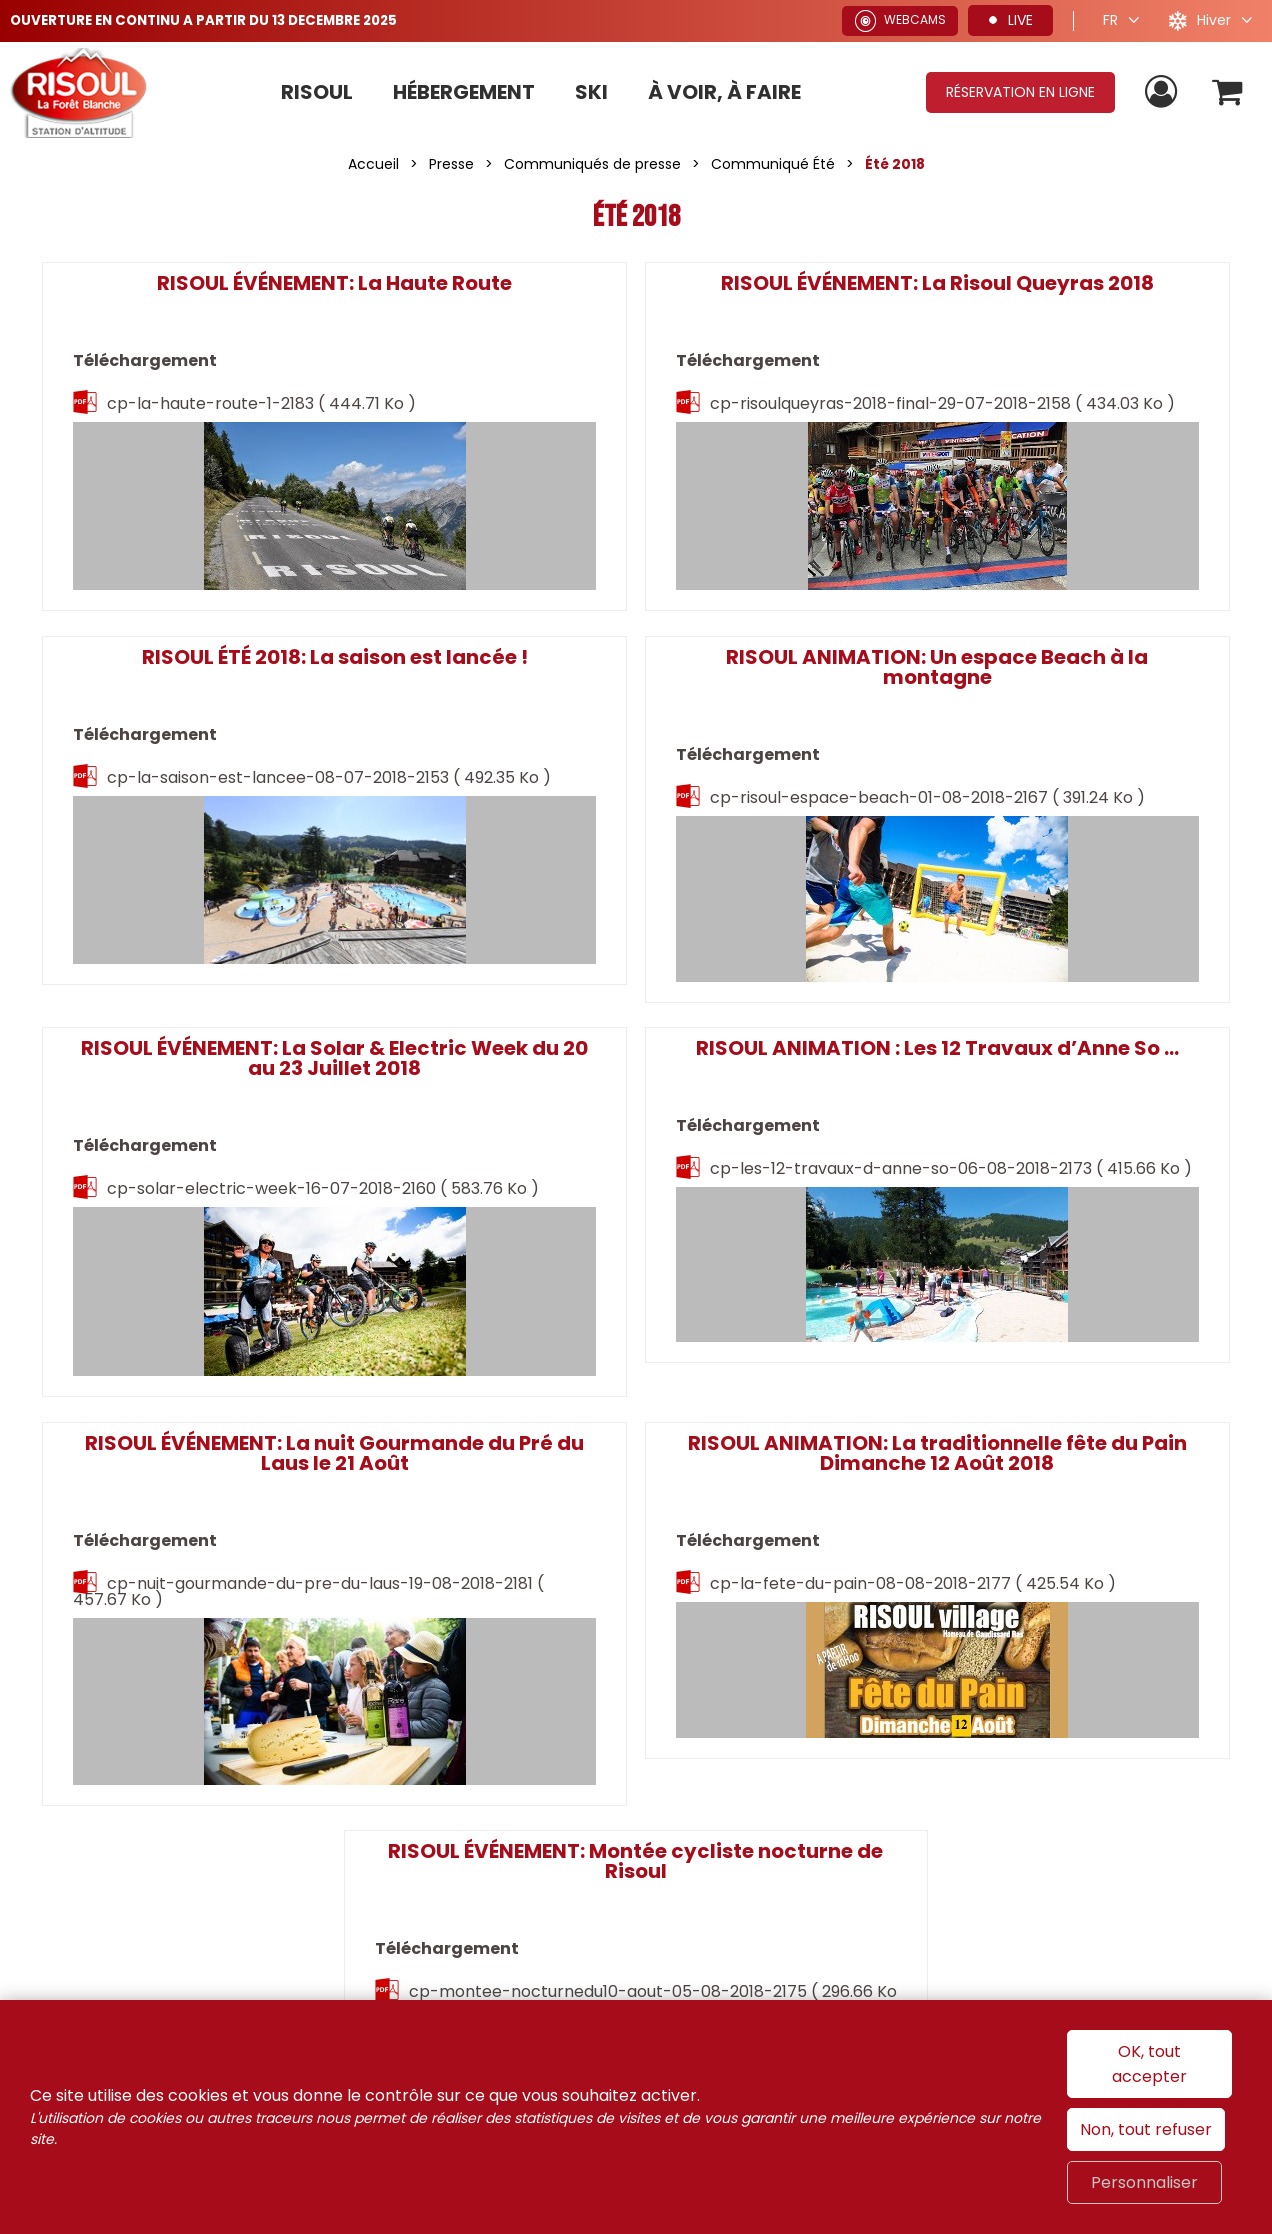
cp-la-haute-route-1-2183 (216, 434)
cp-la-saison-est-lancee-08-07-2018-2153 (1038, 434)
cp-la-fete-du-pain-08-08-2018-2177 (619, 1285)
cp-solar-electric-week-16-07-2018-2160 (633, 859)
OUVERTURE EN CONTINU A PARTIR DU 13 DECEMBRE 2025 (214, 20)
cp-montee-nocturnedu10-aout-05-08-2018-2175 (1051, 1265)
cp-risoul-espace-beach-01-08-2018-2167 (198, 839)
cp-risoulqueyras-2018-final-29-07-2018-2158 (628, 434)
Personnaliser (1144, 2182)
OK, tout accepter (1149, 2064)
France (891, 1754)
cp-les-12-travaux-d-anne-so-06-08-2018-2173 (1043, 839)
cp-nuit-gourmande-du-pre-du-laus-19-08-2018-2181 (199, 1285)
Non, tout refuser (1146, 2129)
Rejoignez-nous (231, 1640)
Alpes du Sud (1005, 1754)
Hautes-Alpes (1148, 1754)
